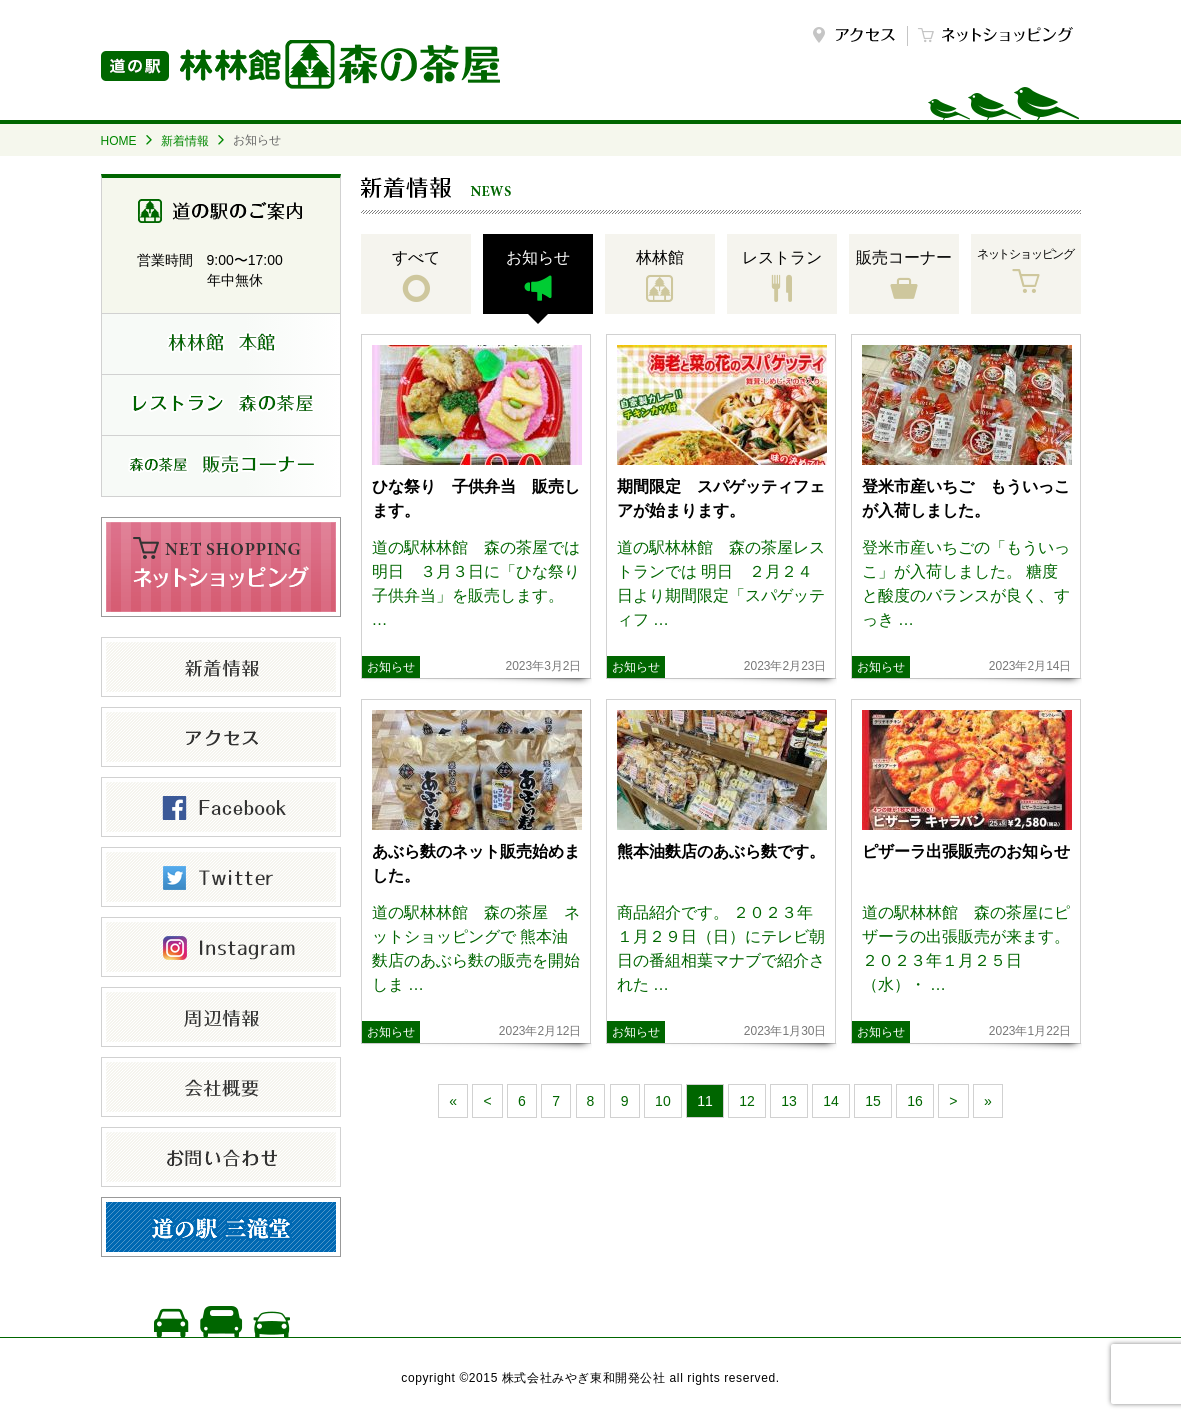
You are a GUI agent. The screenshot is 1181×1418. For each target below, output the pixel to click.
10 (663, 1101)
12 (747, 1101)
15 (873, 1101)
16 (915, 1101)
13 (789, 1101)
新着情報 (185, 141)
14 (831, 1101)
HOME (119, 141)
